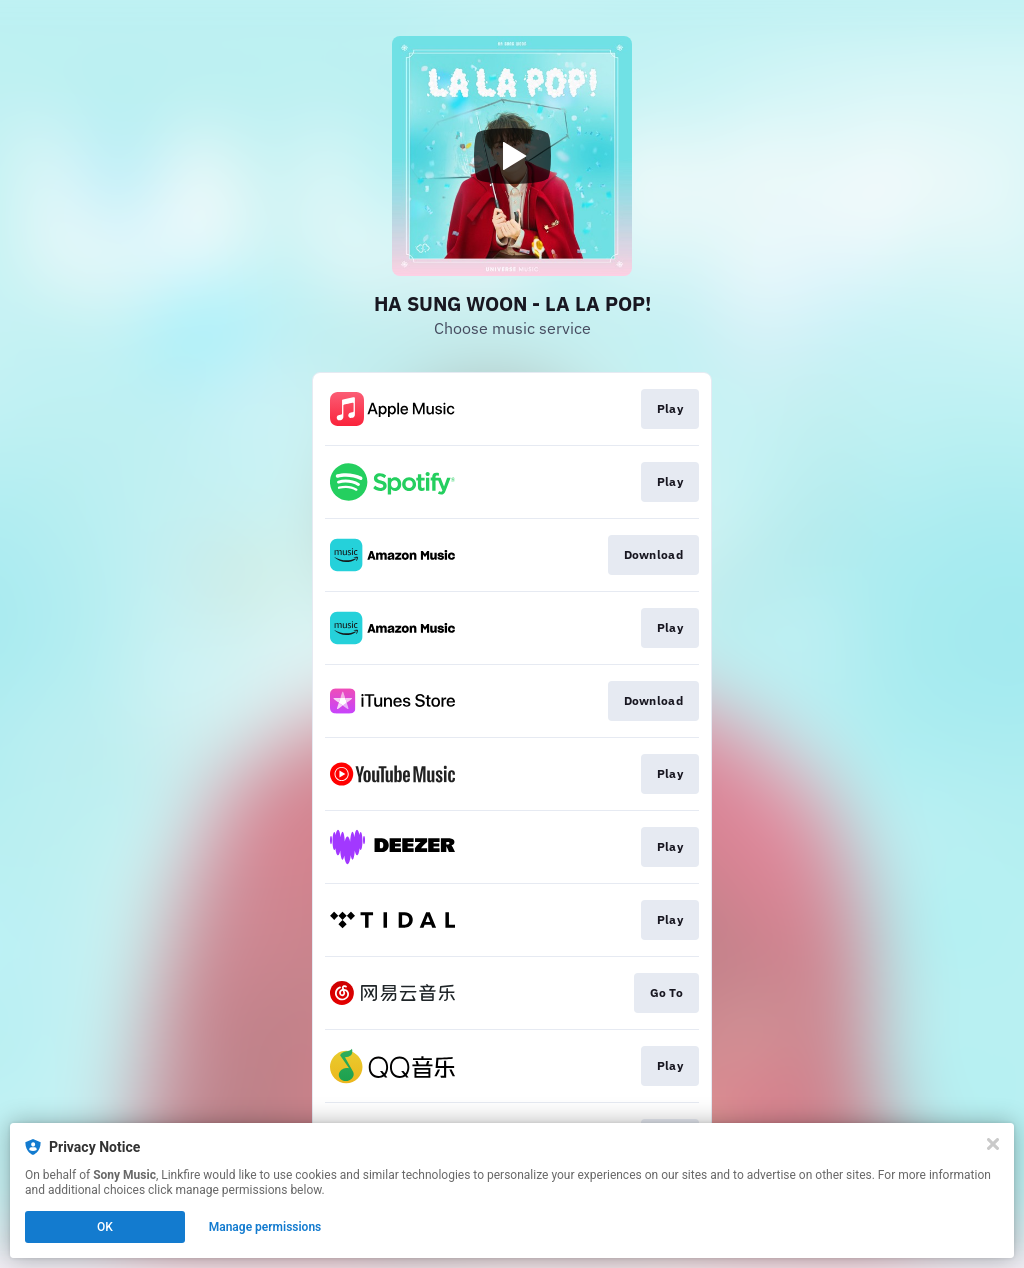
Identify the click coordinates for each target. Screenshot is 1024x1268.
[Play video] (512, 156)
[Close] (993, 1144)
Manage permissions (265, 1227)
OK (105, 1227)
